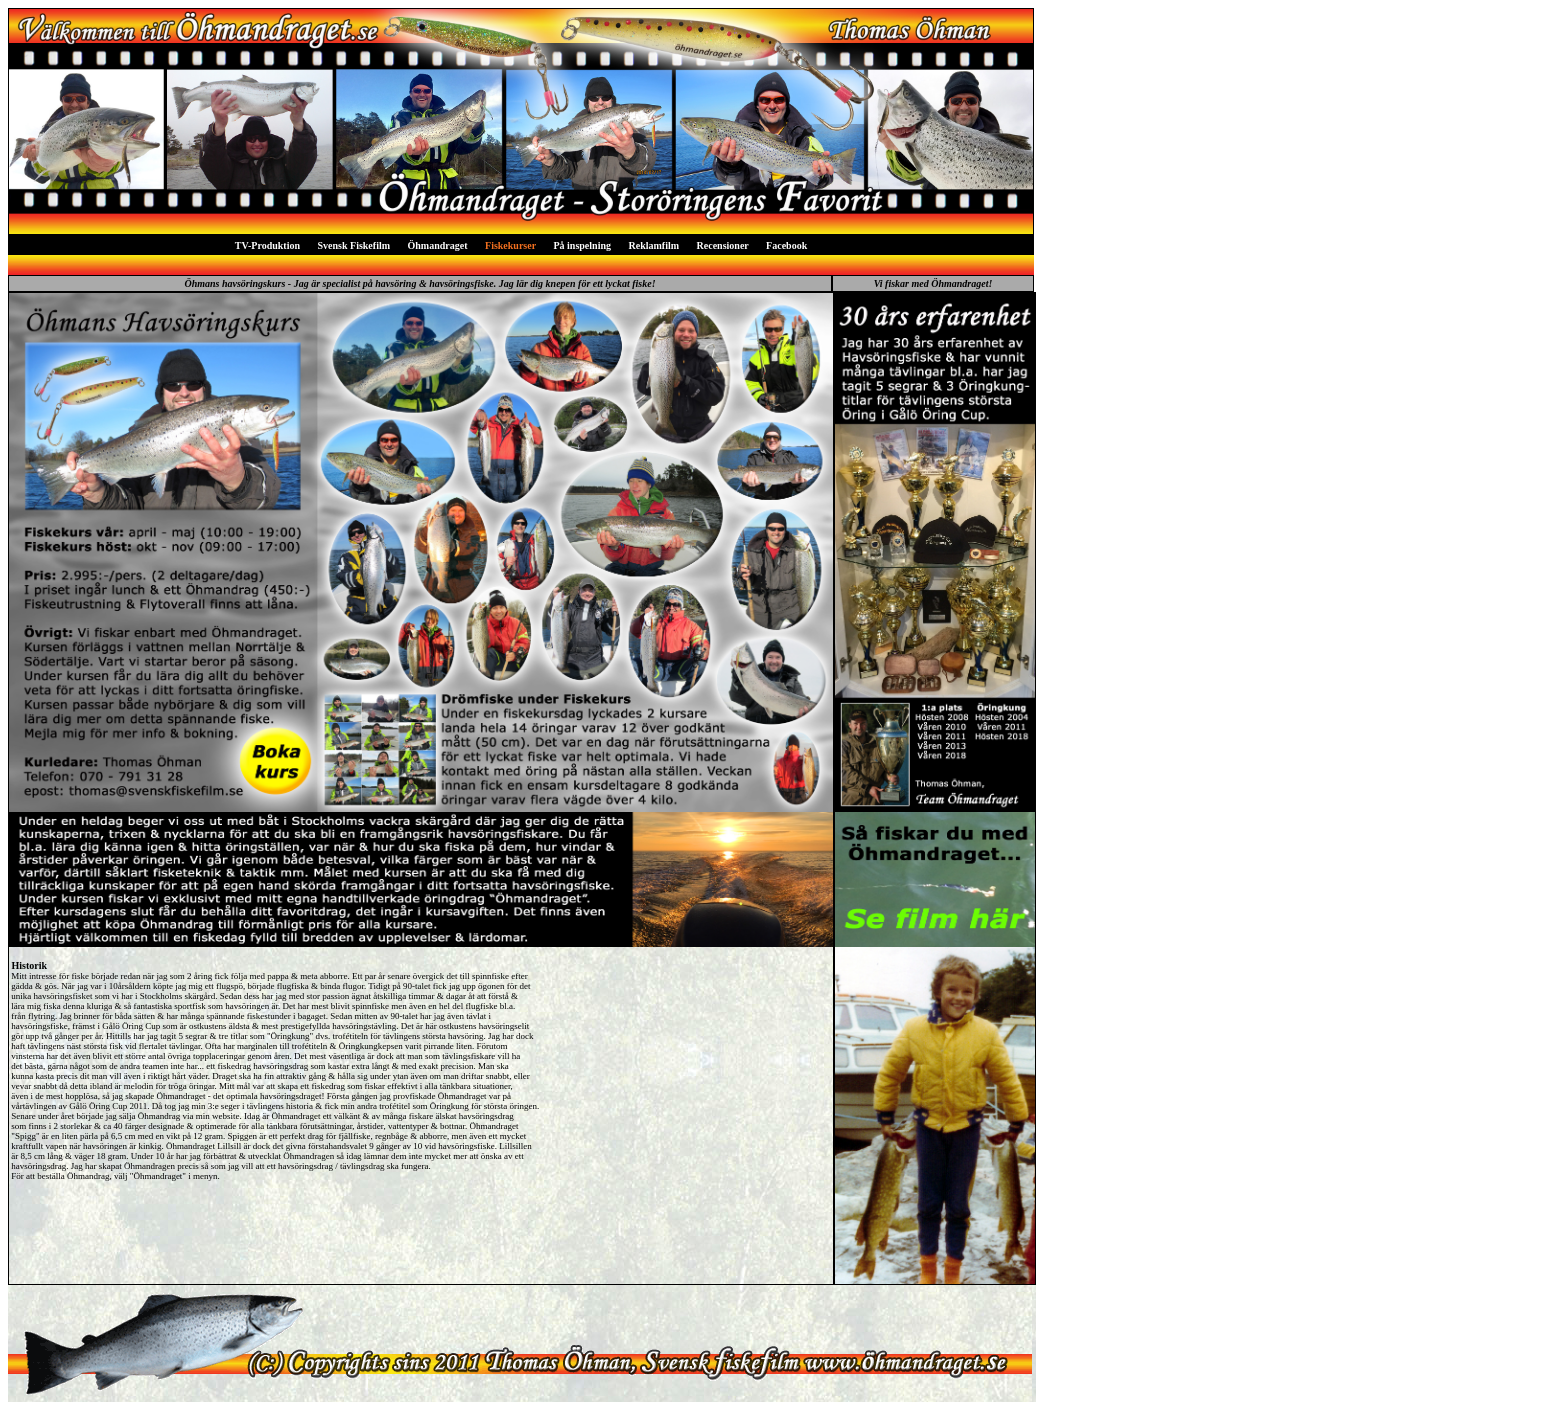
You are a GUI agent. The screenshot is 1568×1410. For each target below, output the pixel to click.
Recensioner (723, 245)
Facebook (786, 245)
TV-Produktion (267, 245)
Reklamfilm (654, 245)
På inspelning (582, 245)
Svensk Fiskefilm (354, 245)
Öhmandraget (438, 245)
